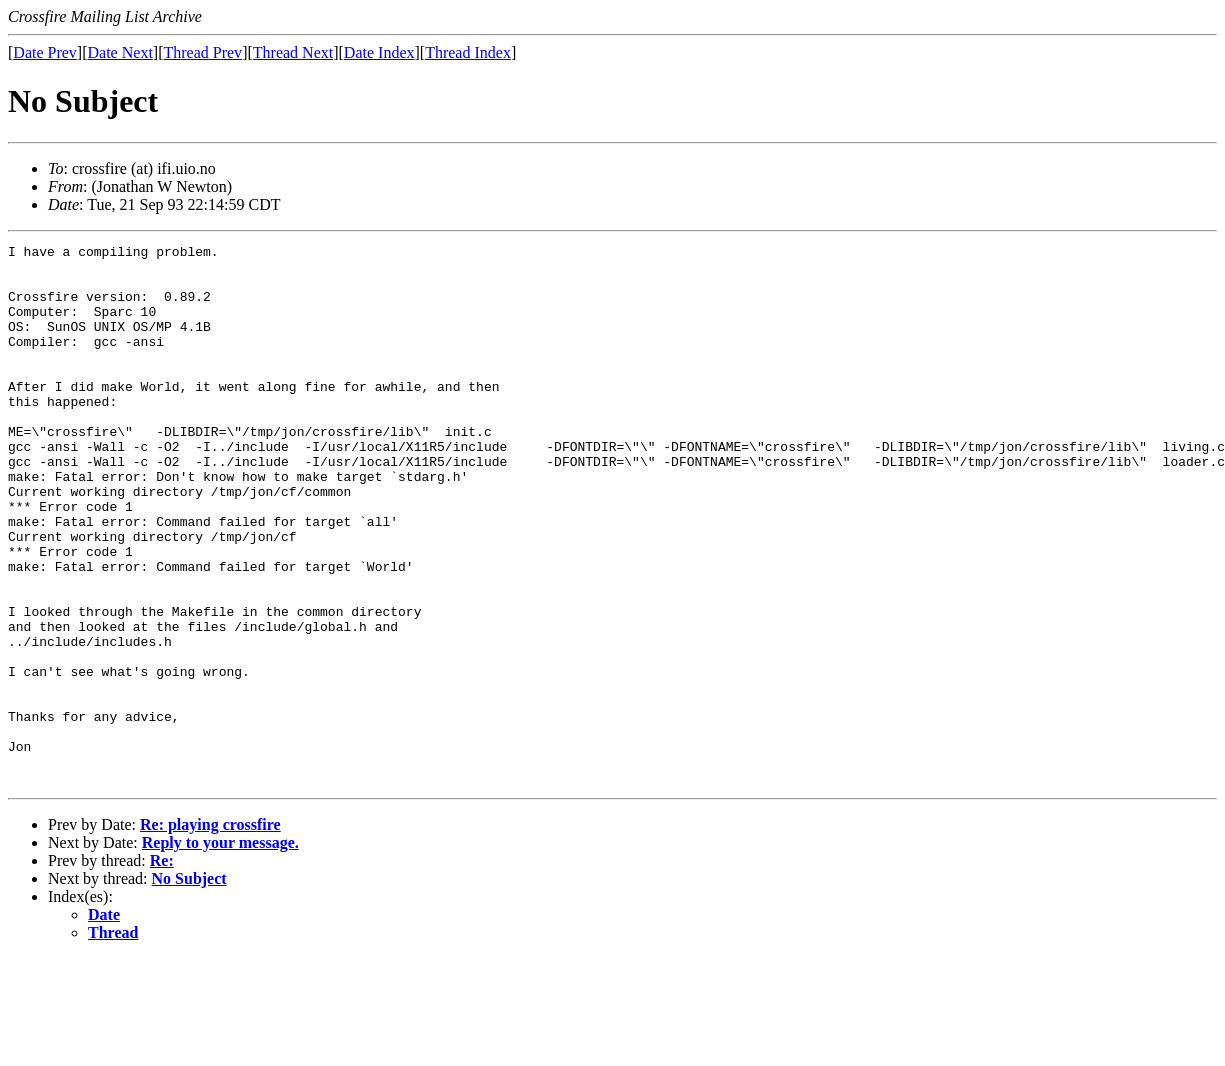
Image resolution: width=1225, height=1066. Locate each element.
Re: (162, 968)
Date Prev (45, 52)
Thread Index (468, 52)
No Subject (189, 986)
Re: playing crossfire (210, 932)
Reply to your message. (220, 950)
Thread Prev (202, 52)
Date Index (379, 52)
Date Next (120, 52)
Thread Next (293, 52)
